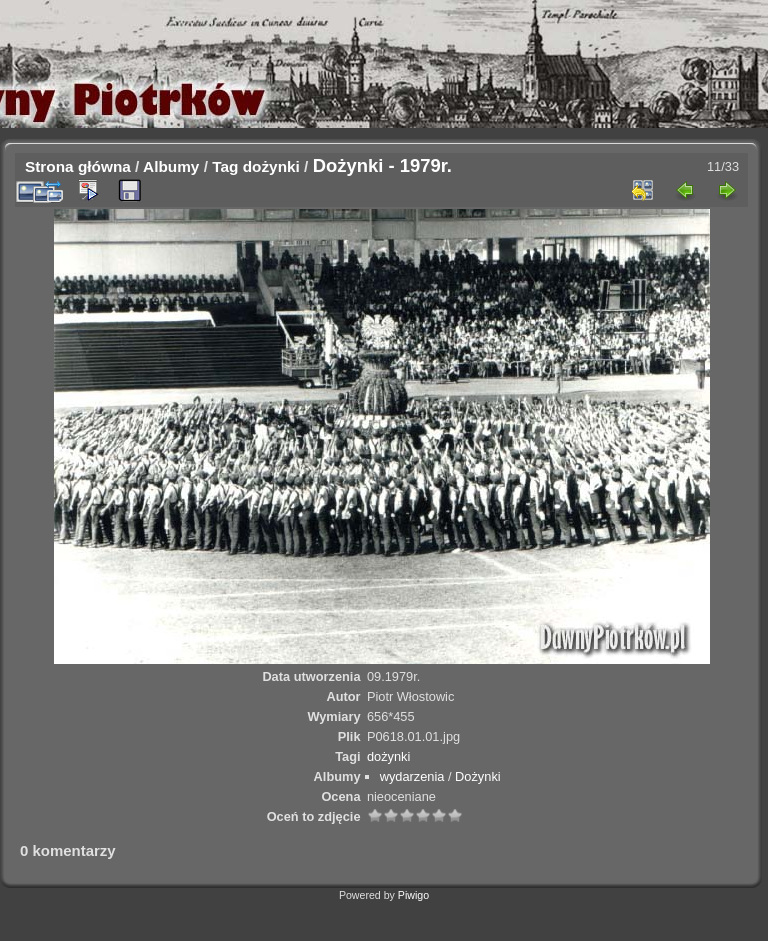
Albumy (171, 166)
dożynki (271, 166)
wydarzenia (412, 776)
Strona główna (78, 166)
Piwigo (413, 895)
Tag (225, 166)
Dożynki (478, 776)
